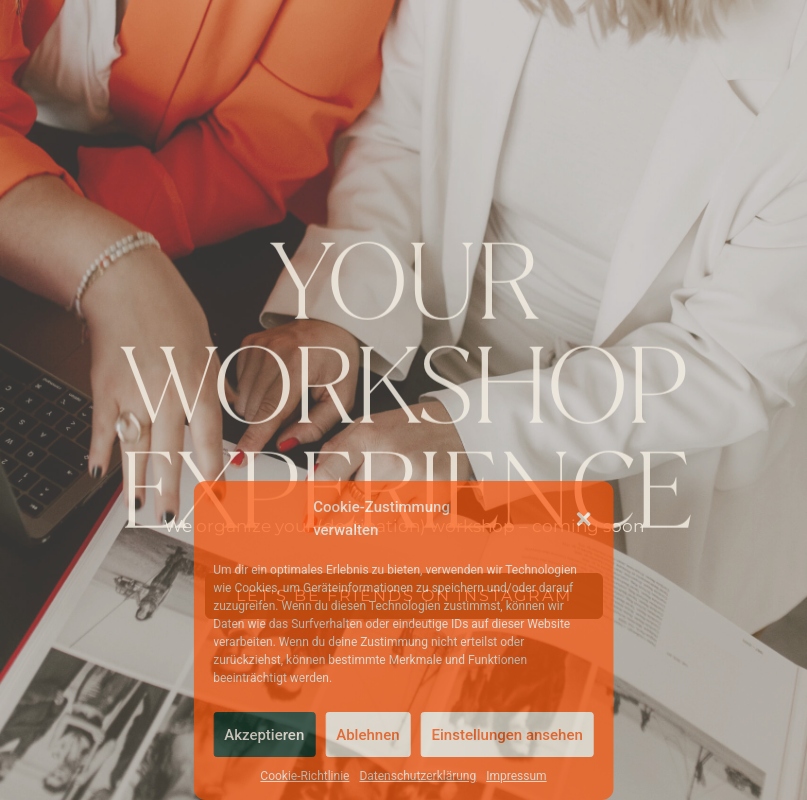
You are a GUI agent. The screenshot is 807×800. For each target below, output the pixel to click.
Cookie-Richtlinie (304, 776)
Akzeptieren (264, 735)
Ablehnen (367, 735)
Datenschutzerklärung (417, 776)
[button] (584, 519)
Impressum (516, 776)
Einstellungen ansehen (507, 735)
